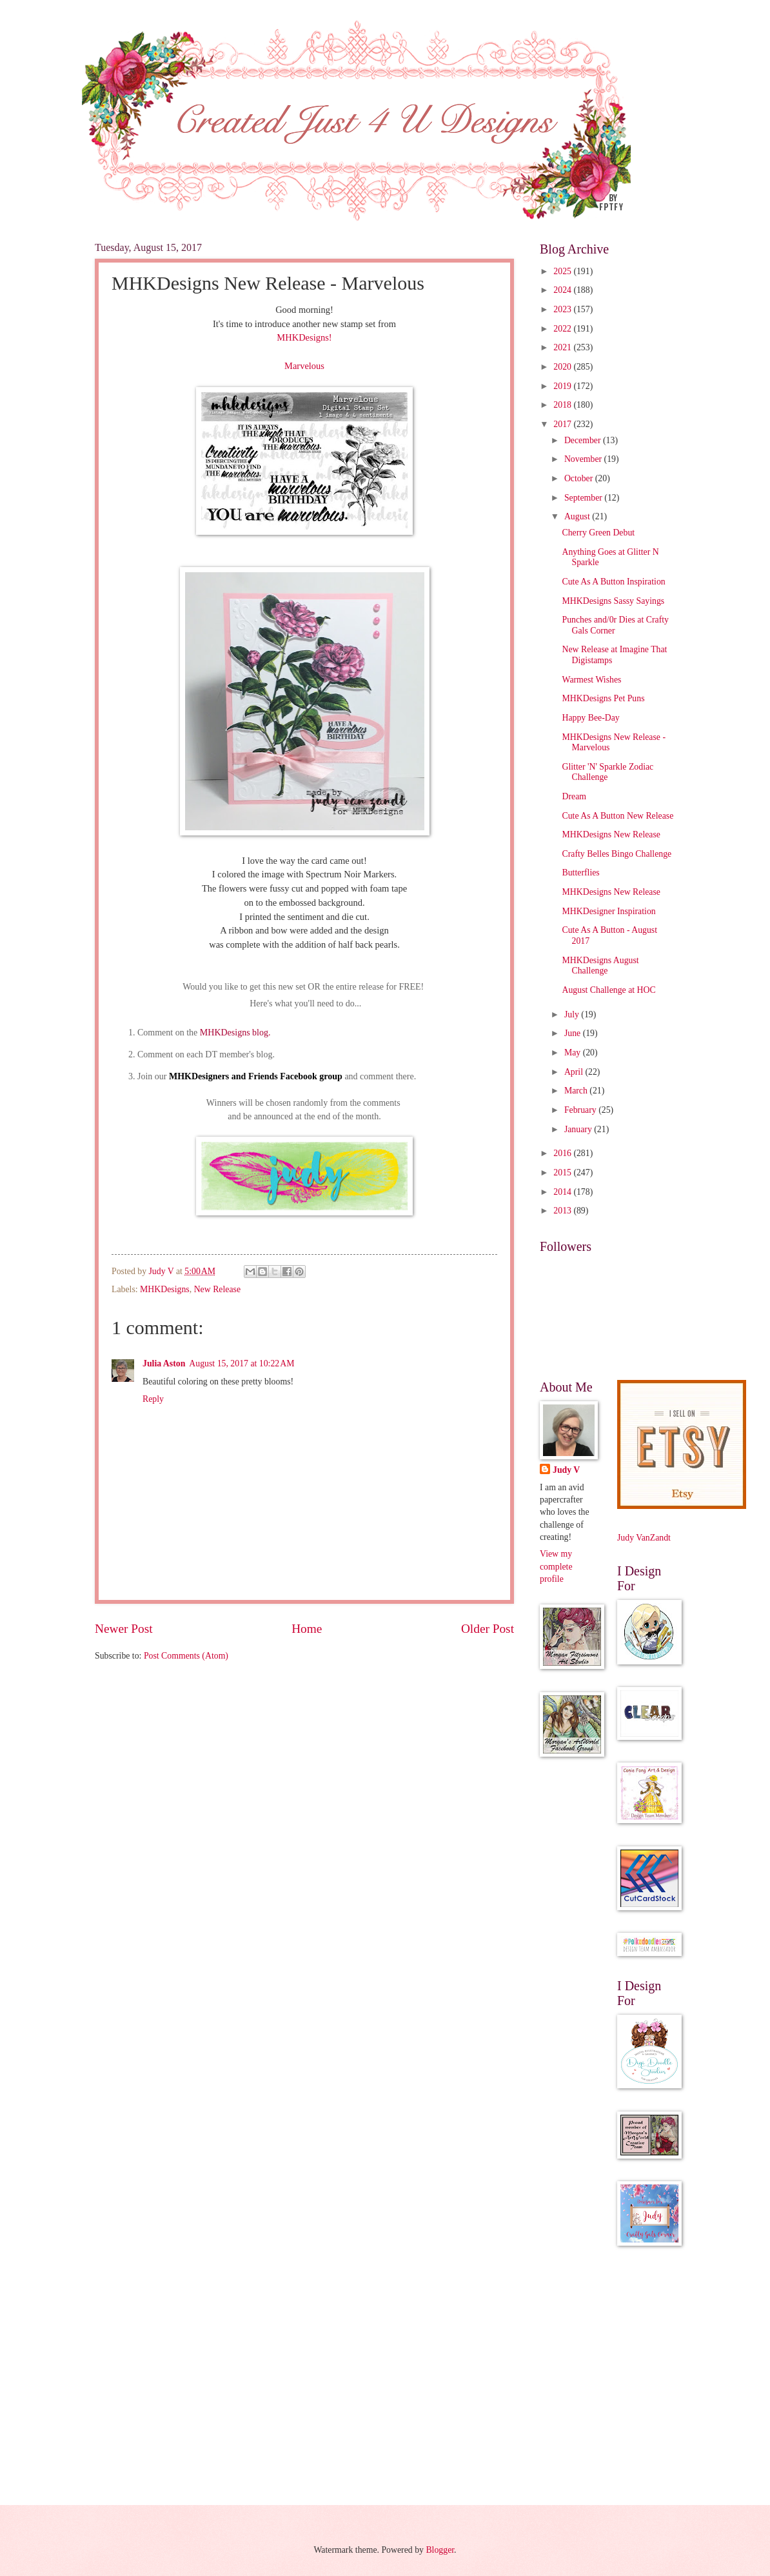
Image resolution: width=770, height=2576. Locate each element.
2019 (563, 386)
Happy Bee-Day (590, 718)
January (579, 1129)
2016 (563, 1153)
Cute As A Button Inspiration (613, 581)
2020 (563, 367)
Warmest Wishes (591, 679)
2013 (563, 1210)
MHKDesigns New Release (611, 834)
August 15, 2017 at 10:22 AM (241, 1363)
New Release (217, 1289)
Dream (574, 796)
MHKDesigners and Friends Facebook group (255, 1076)
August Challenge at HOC (608, 990)
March (576, 1090)
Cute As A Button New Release (617, 816)
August (578, 516)
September (584, 498)
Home (306, 1628)
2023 (563, 309)
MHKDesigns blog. (233, 1032)
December (583, 440)
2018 (563, 405)
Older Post (487, 1628)
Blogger (440, 2550)
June (573, 1033)
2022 (563, 329)
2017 (563, 424)
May (573, 1052)
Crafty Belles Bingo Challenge (616, 854)
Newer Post (124, 1628)
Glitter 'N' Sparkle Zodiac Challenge (607, 772)
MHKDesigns (165, 1289)
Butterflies (580, 872)
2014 (563, 1192)
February (581, 1110)
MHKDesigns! (304, 337)
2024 (563, 290)
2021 (563, 347)
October (579, 478)
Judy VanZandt (644, 1538)
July (572, 1014)
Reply (153, 1399)
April (575, 1072)
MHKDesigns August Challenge (600, 965)
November (584, 459)
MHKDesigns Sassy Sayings (613, 601)
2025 (563, 271)
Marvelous (304, 366)
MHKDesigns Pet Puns (603, 698)
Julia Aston (164, 1363)
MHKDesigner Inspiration (608, 911)
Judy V (566, 1470)
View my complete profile (556, 1566)
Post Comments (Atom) (186, 1656)
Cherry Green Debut (598, 532)
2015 (563, 1172)
